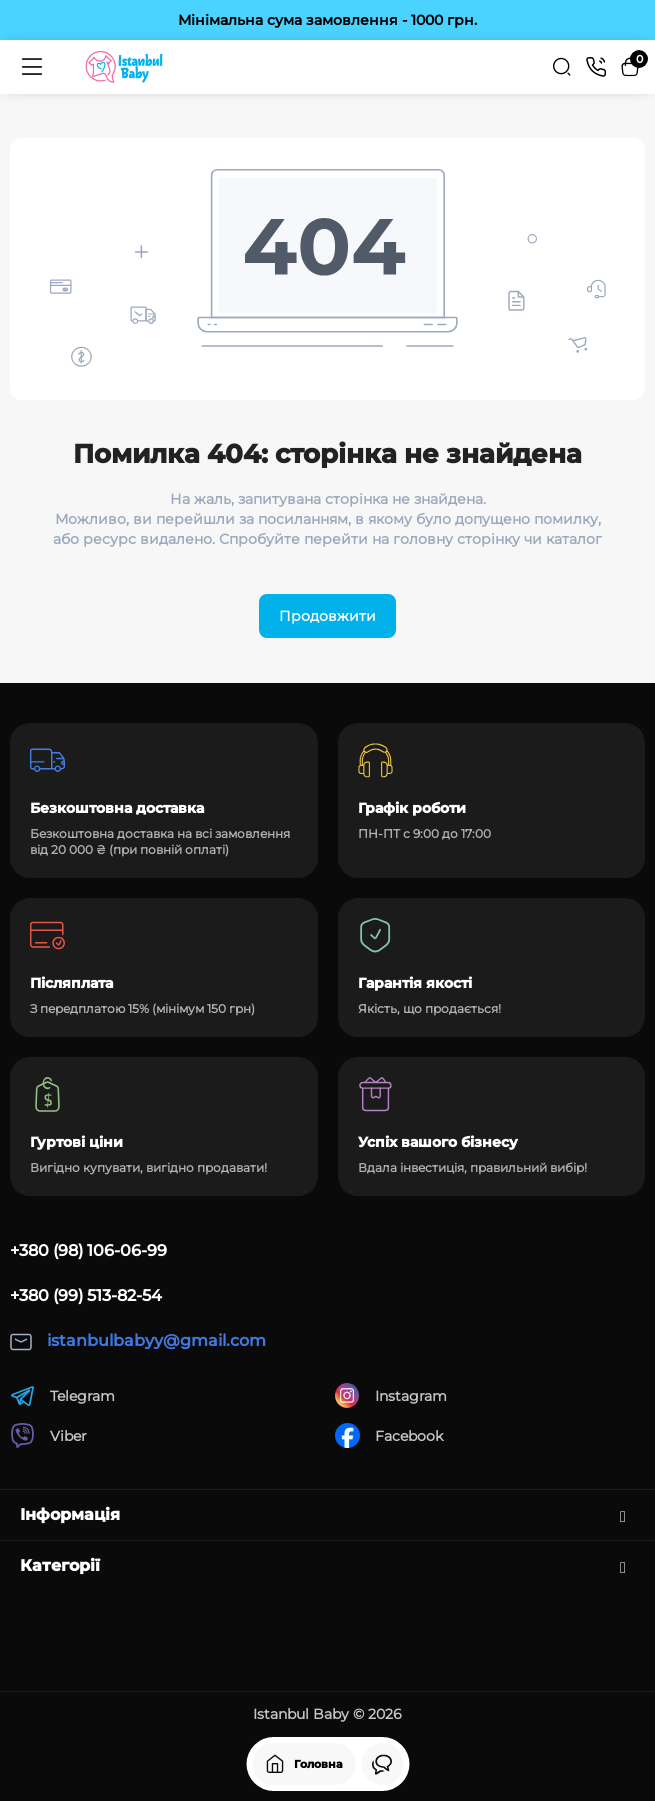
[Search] (562, 67)
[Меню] (32, 67)
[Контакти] (596, 67)
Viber (48, 1435)
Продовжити (327, 616)
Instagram (391, 1395)
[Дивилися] (382, 1764)
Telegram (62, 1395)
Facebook (389, 1435)
